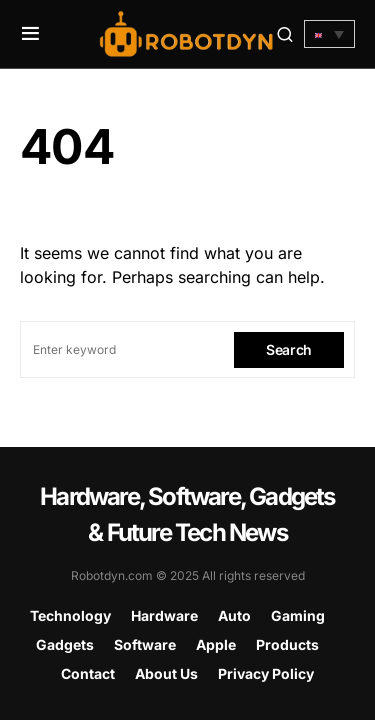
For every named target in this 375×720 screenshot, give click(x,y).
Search (289, 349)
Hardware (164, 615)
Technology (70, 615)
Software (145, 644)
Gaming (298, 615)
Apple (216, 644)
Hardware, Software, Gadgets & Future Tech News (187, 514)
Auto (234, 615)
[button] (30, 34)
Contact (88, 673)
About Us (166, 673)
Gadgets (65, 644)
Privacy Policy (266, 673)
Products (287, 644)
